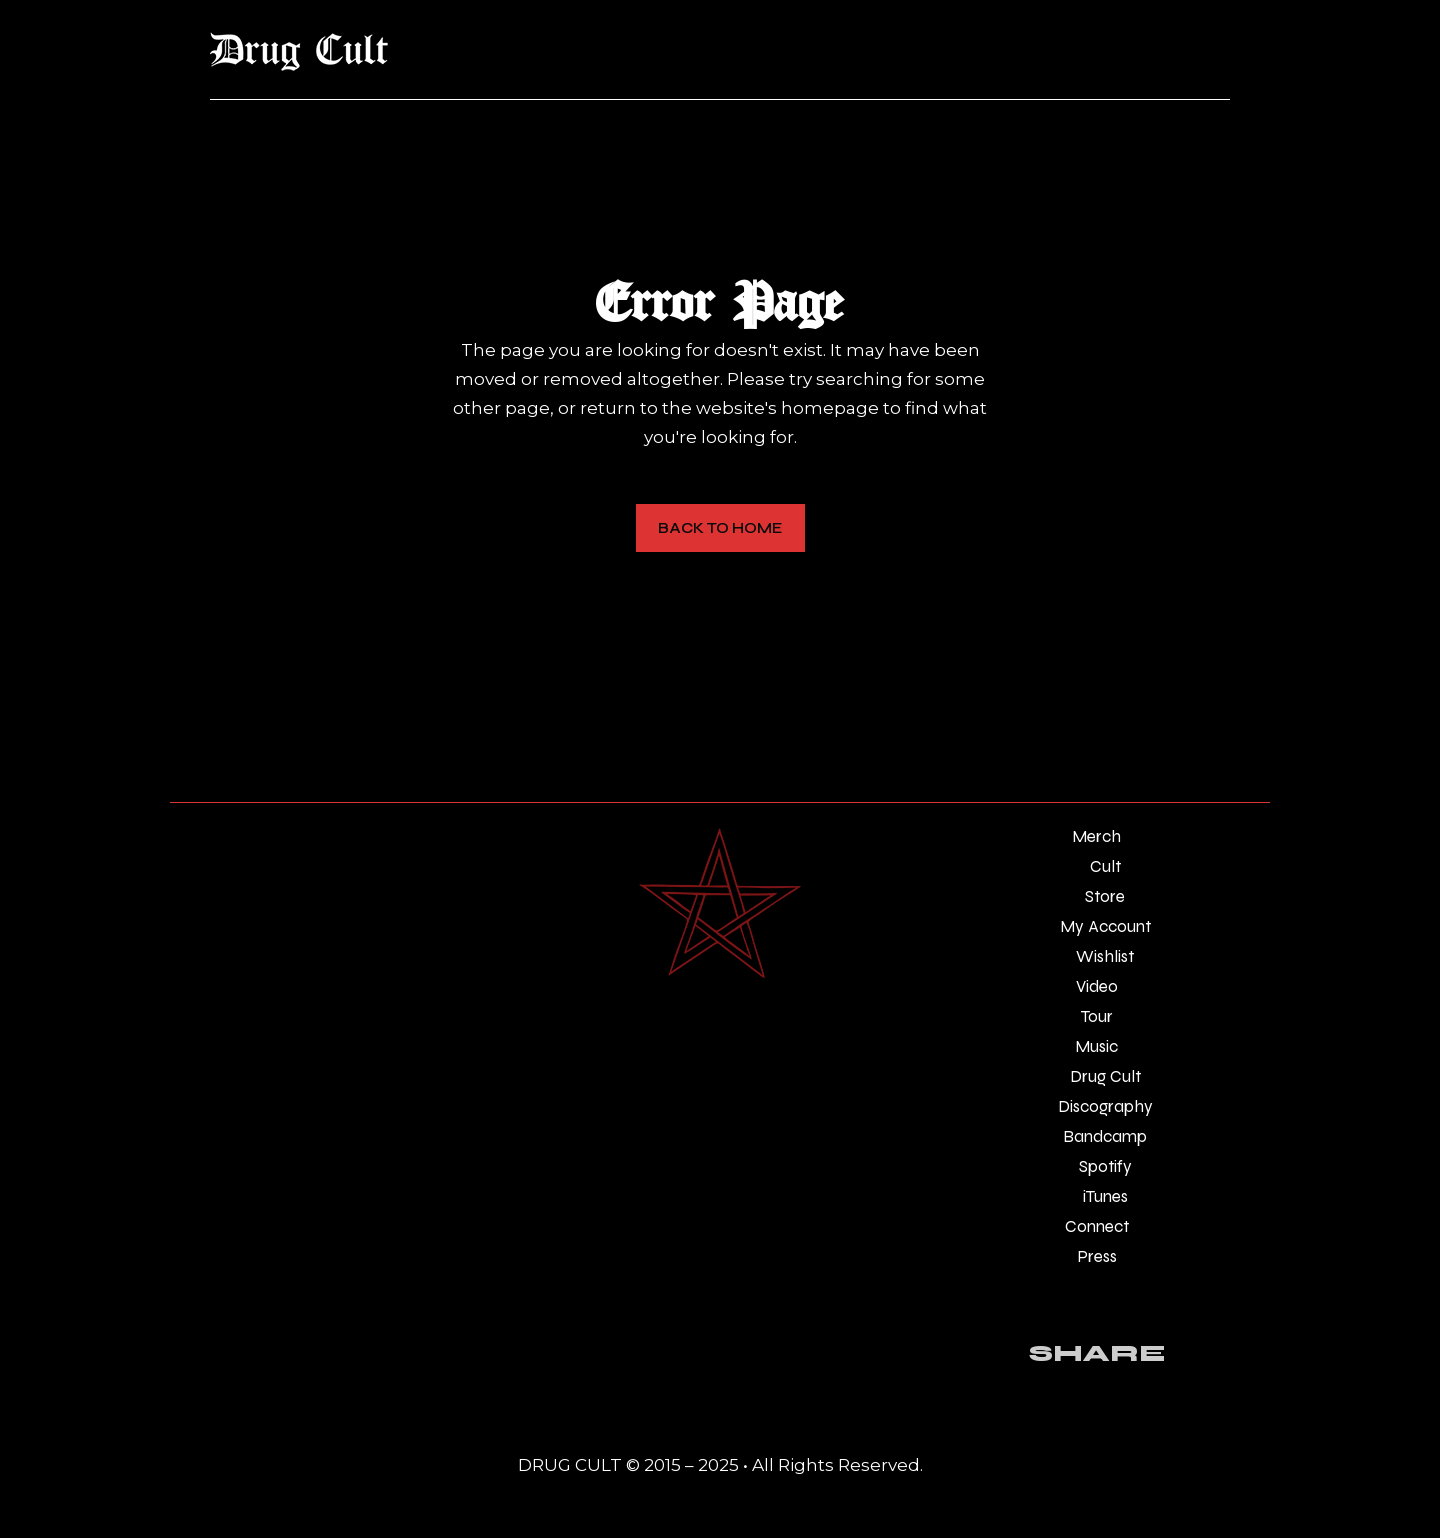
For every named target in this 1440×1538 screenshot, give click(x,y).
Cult (1105, 866)
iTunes (1105, 1196)
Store (1105, 896)
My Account (1105, 926)
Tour (1097, 1016)
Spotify (1105, 1166)
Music (1096, 1046)
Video (1097, 986)
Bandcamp (1105, 1136)
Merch (1096, 836)
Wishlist (1105, 956)
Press (1097, 1256)
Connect (1097, 1226)
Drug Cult (1105, 1076)
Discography (1105, 1106)
